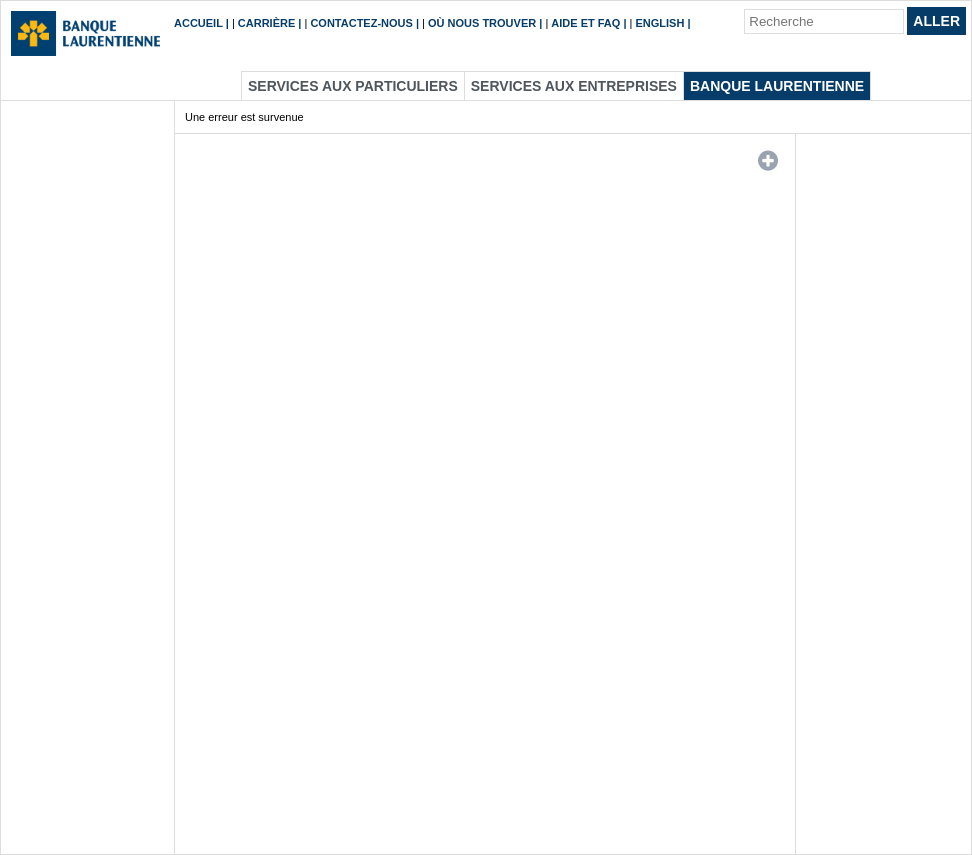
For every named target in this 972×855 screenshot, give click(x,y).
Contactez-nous (361, 23)
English (660, 23)
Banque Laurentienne (777, 86)
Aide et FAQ (585, 23)
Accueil (198, 23)
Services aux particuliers (353, 86)
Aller (936, 21)
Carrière (266, 23)
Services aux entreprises (574, 86)
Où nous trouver (482, 23)
